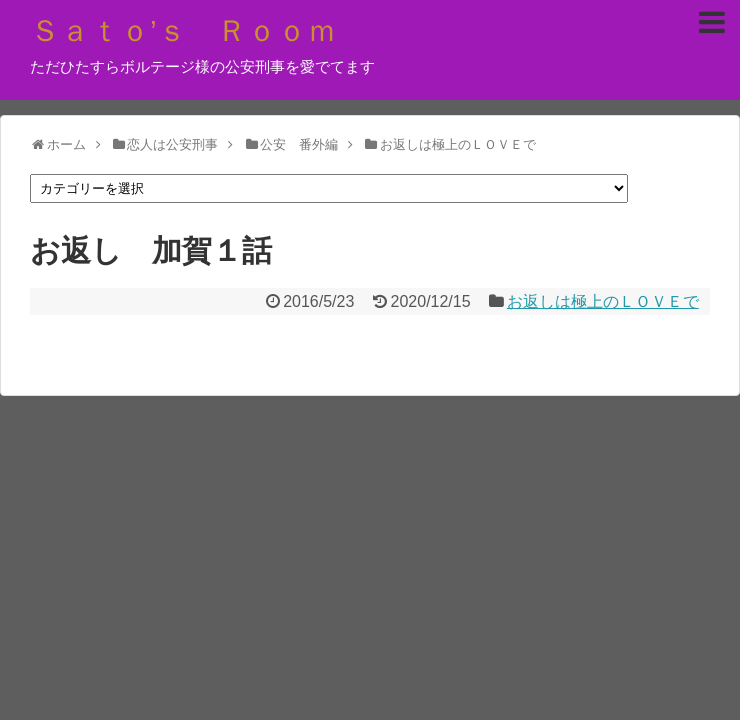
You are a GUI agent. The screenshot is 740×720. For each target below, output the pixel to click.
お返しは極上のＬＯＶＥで (603, 301)
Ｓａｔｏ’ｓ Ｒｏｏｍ (183, 30)
